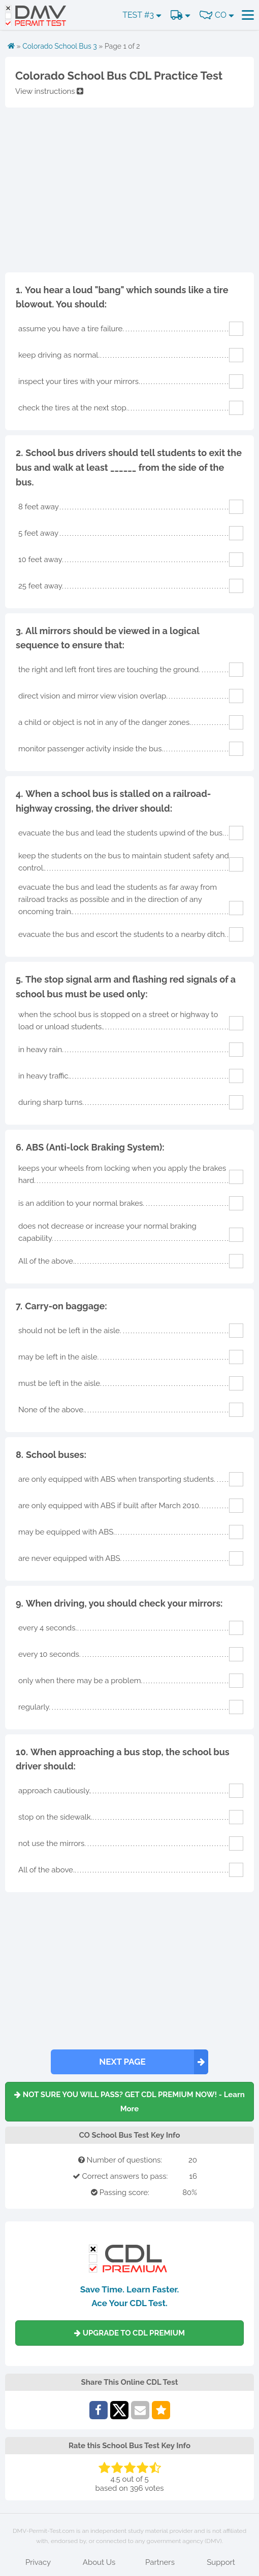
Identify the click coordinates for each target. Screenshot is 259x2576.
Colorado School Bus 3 (59, 46)
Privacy (38, 2562)
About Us (99, 2562)
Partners (160, 2562)
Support (221, 2562)
